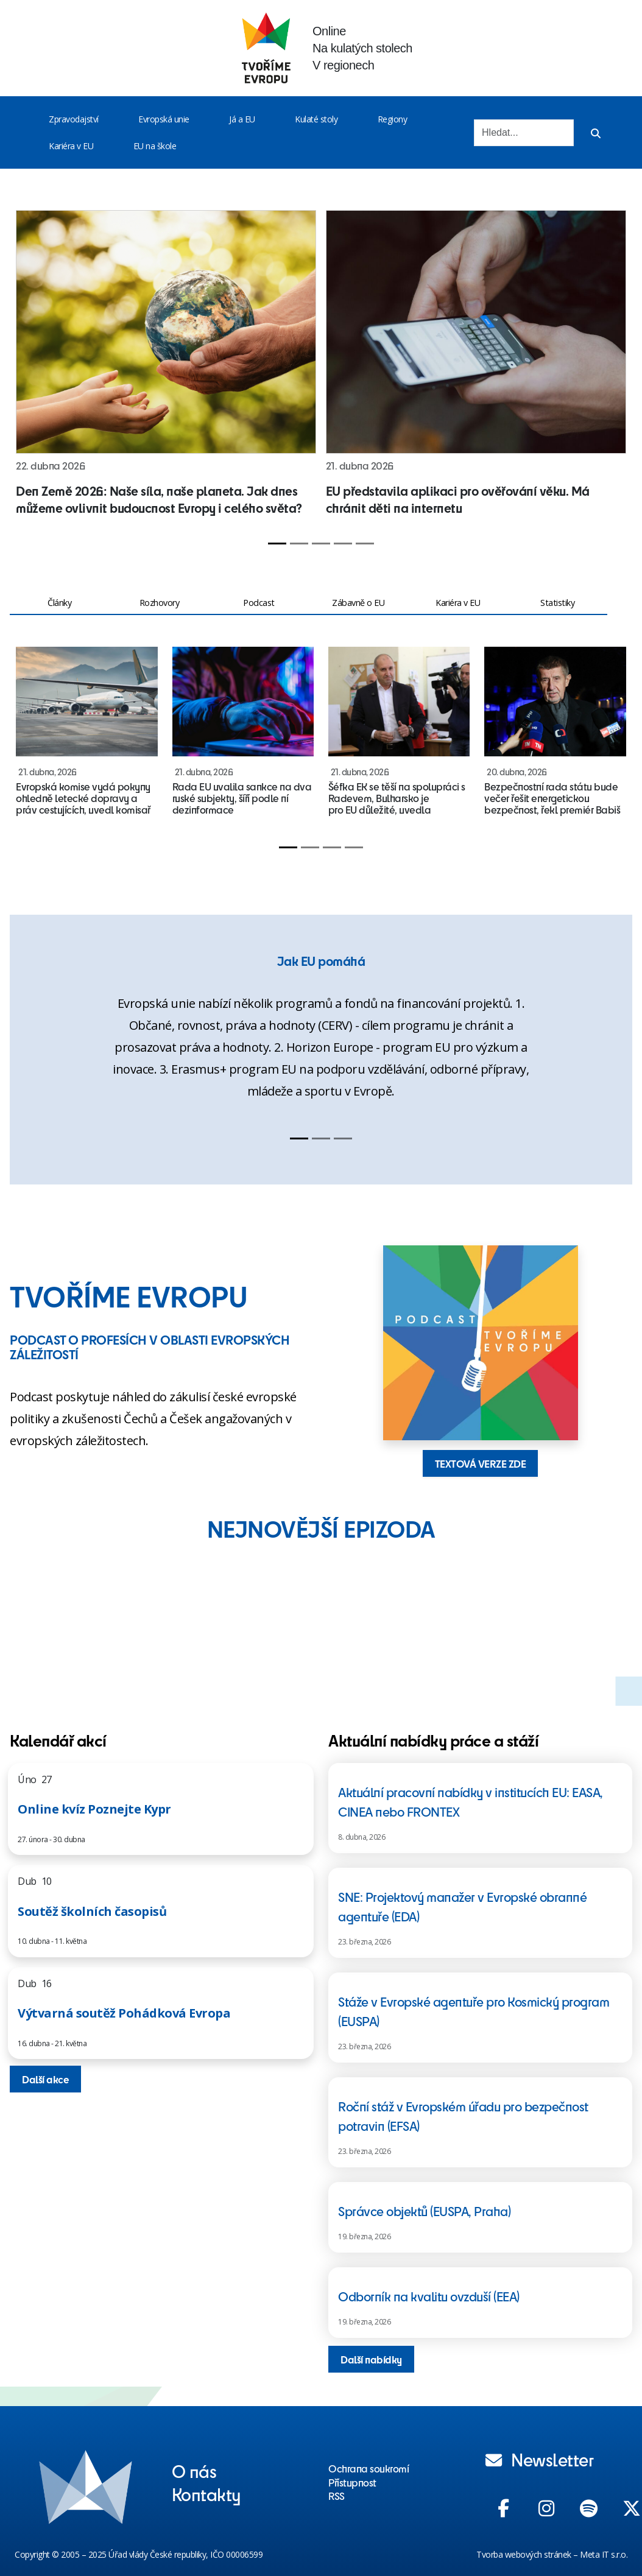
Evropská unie (163, 119)
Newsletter (539, 2459)
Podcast (259, 602)
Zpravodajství (74, 119)
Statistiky (557, 602)
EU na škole (155, 146)
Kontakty (206, 2494)
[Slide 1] (277, 544)
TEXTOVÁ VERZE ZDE (480, 1463)
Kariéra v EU (71, 146)
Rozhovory (159, 602)
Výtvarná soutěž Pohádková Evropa (124, 2013)
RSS (336, 2495)
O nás (194, 2470)
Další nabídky (371, 2359)
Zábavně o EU (358, 602)
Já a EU (242, 119)
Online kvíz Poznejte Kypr (94, 1809)
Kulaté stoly (316, 119)
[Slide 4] (343, 544)
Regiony (392, 119)
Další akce (45, 2079)
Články (59, 602)
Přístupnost (352, 2482)
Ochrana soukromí (368, 2468)
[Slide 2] (299, 544)
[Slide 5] (365, 544)
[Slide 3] (321, 544)
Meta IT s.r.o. (603, 2554)
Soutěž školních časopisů (92, 1911)
